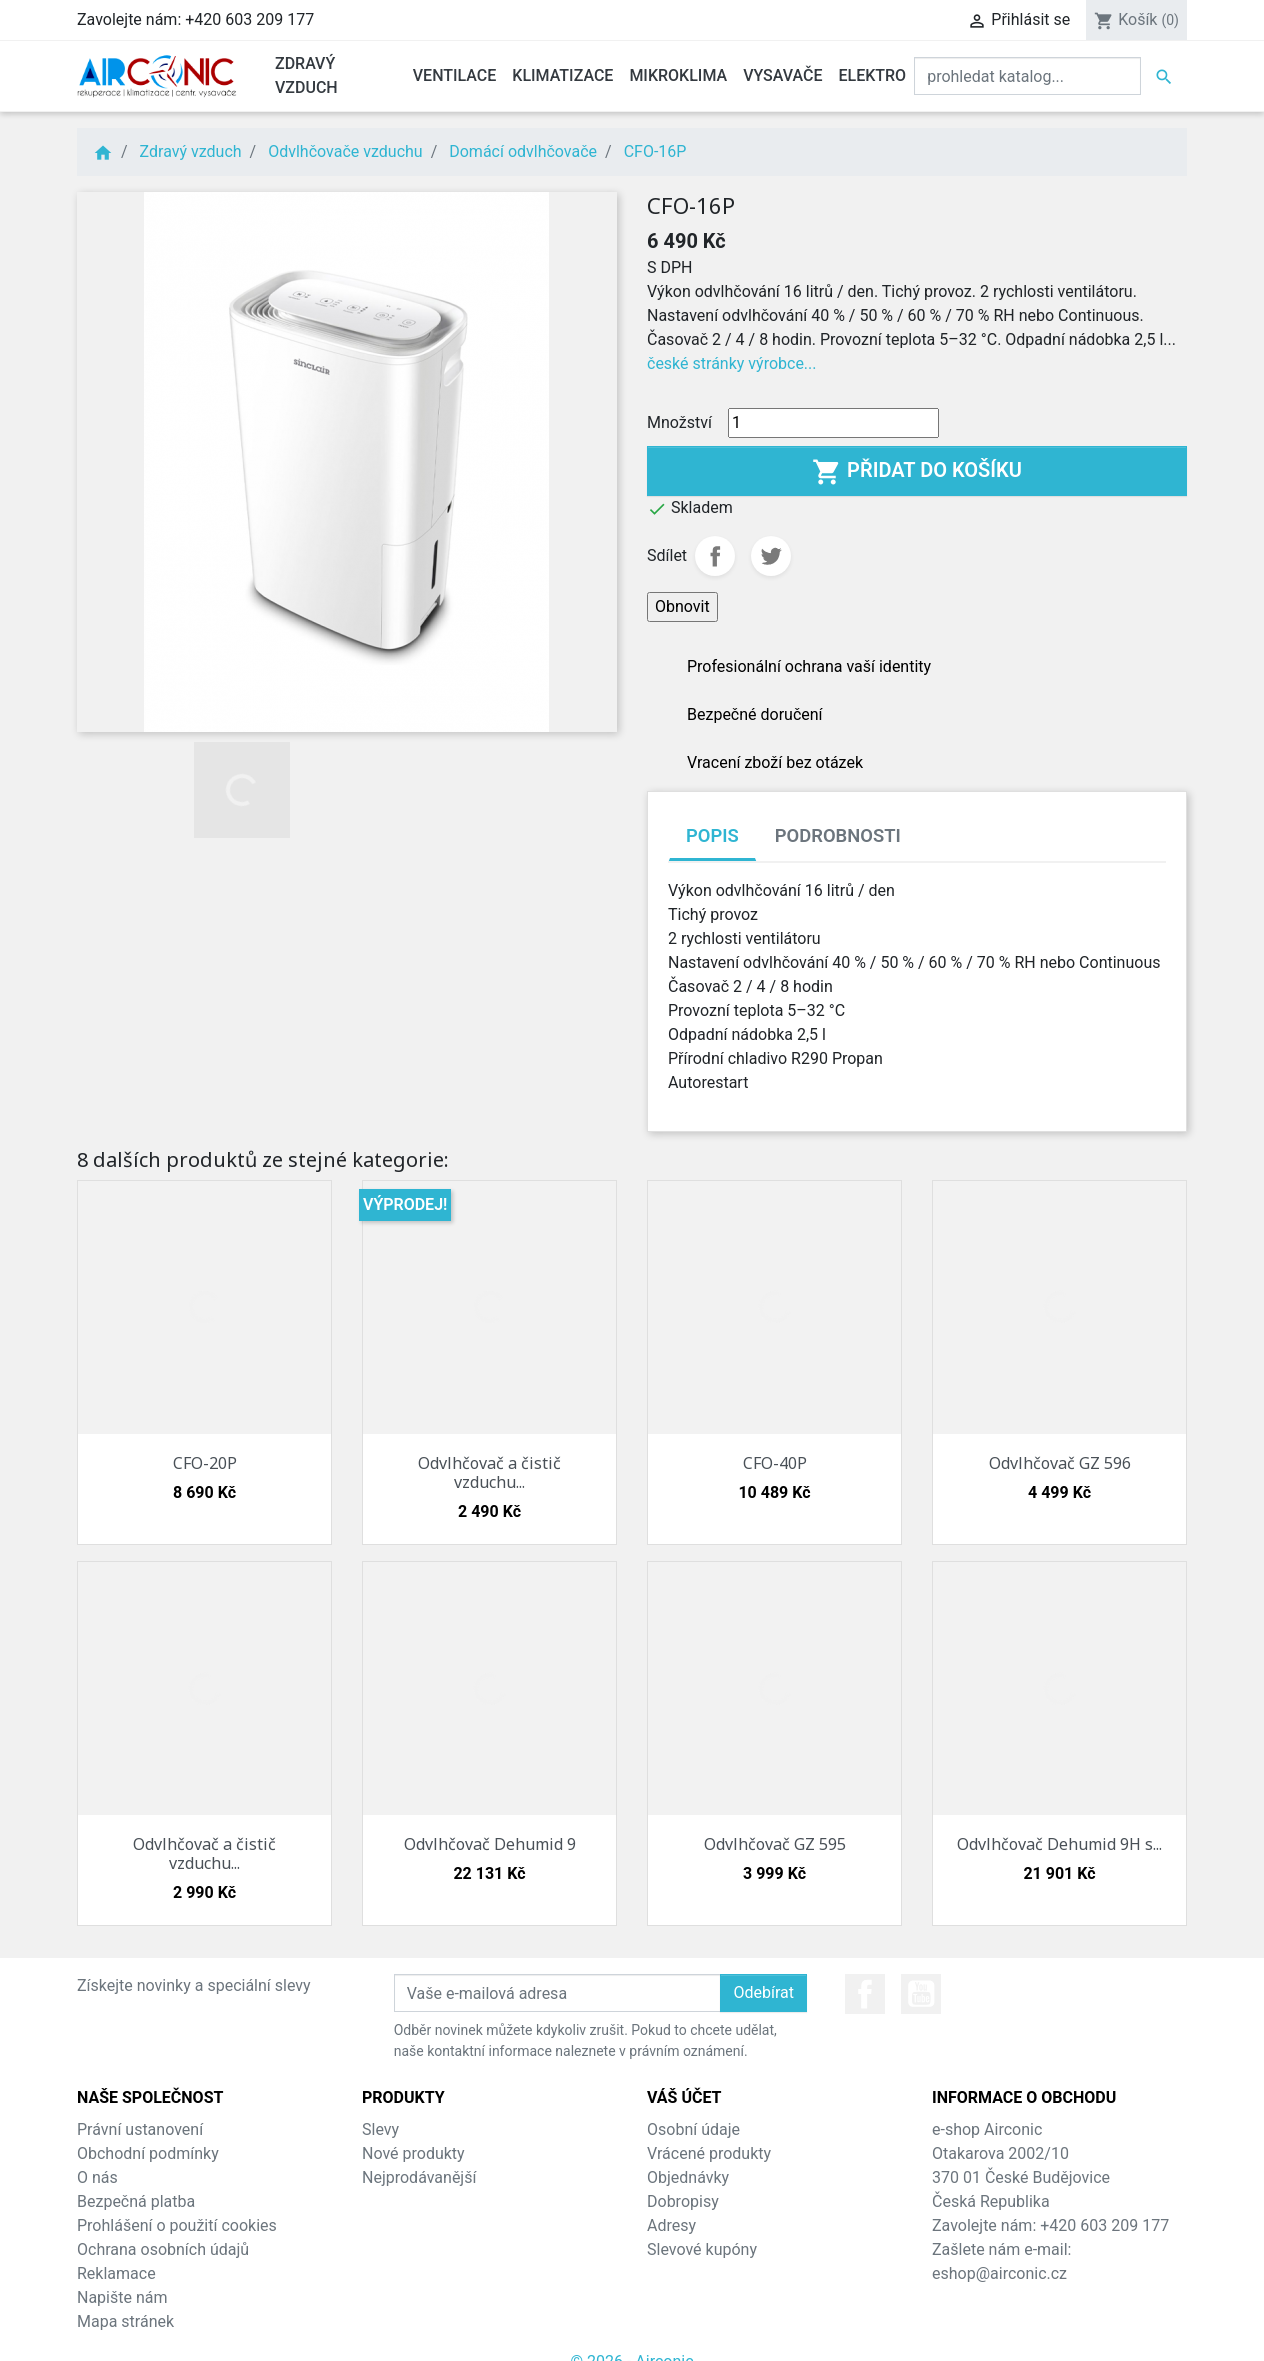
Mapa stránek (125, 2321)
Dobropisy (683, 2201)
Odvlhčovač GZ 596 (1060, 1463)
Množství (679, 422)
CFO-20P (205, 1463)
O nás (97, 2177)
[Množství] (833, 423)
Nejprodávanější (419, 2177)
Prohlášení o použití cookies (177, 2225)
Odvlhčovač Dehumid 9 (490, 1844)
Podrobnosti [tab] (838, 835)
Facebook (865, 1994)
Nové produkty (413, 2153)
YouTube (921, 1994)
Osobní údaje (693, 2129)
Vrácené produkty (709, 2153)
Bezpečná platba (136, 2201)
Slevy (380, 2129)
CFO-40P (775, 1463)
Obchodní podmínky (148, 2153)
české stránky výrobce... (732, 363)
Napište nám (122, 2297)
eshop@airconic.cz (999, 2273)
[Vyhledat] (1027, 76)
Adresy (671, 2225)
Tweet (771, 556)
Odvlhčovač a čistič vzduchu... (489, 1472)
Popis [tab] (712, 835)
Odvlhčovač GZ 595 (775, 1844)
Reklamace (116, 2273)
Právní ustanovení (140, 2129)
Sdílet (715, 556)
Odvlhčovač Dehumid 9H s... (1059, 1844)
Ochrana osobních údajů (163, 2249)
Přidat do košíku (917, 472)
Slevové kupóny (702, 2249)
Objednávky (688, 2177)
